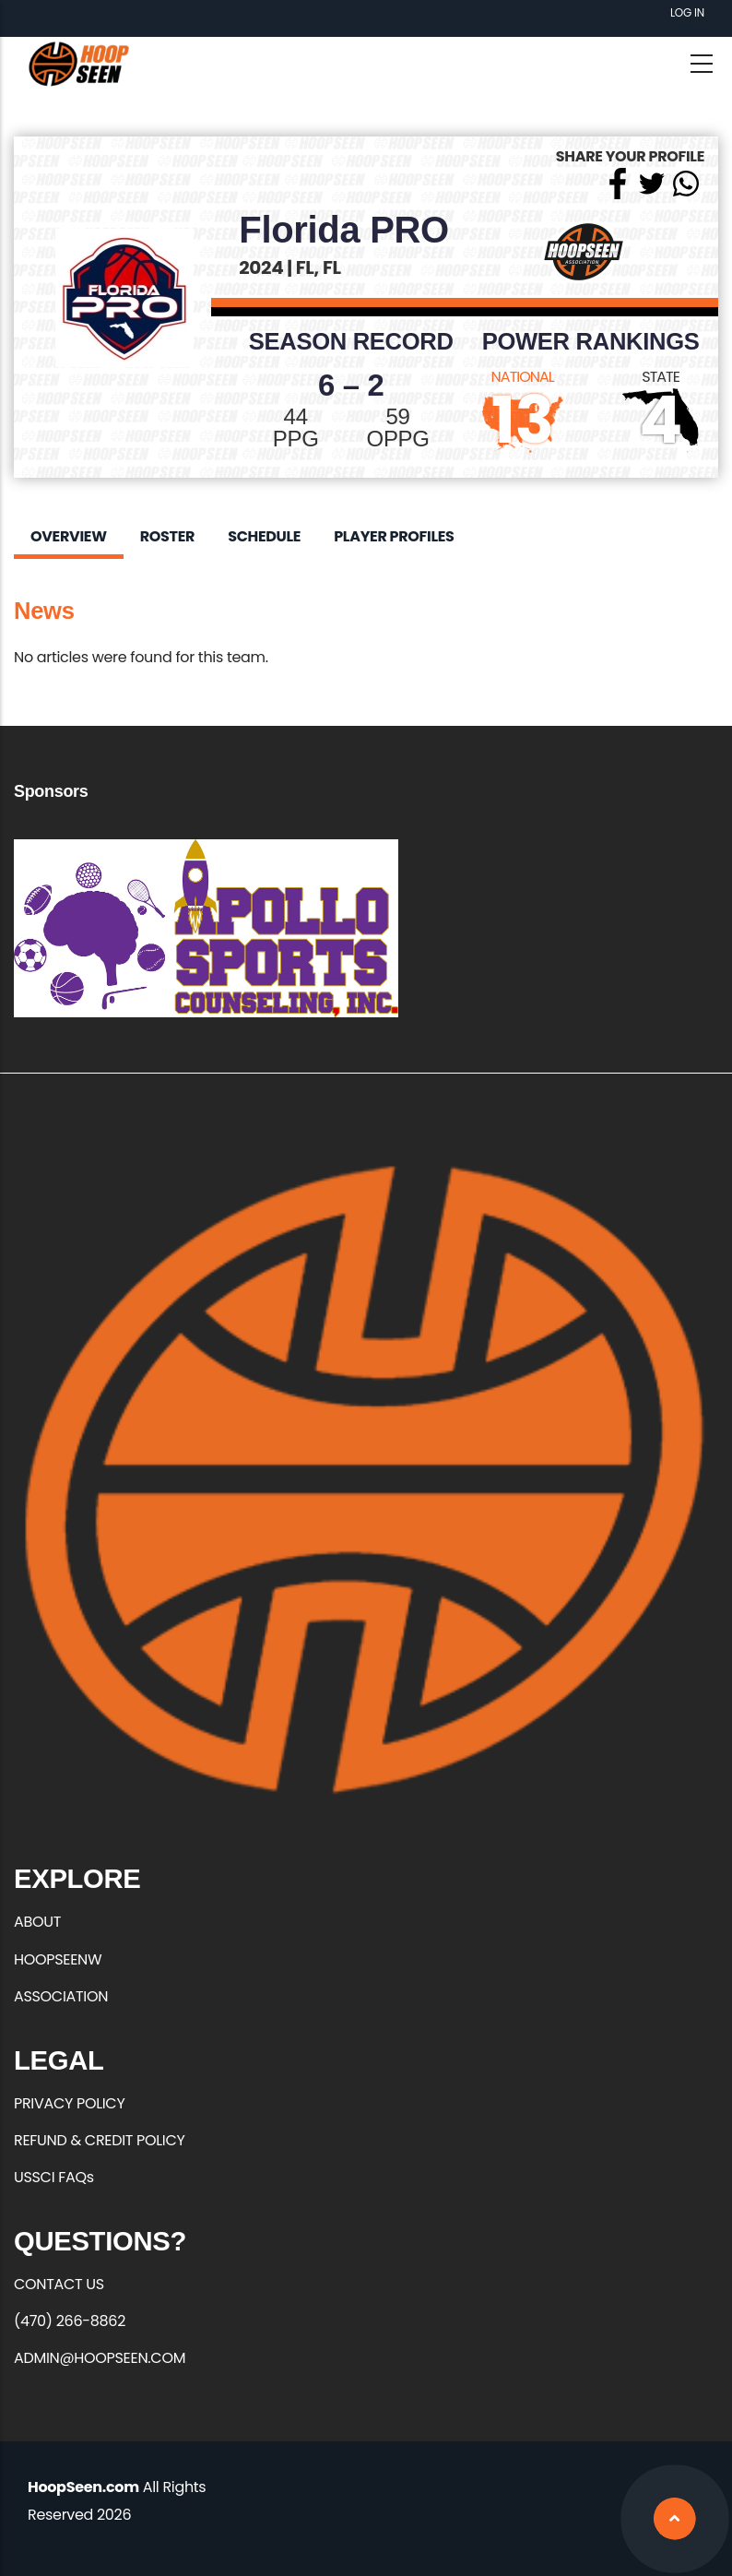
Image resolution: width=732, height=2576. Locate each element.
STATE (660, 376)
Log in (687, 12)
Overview (68, 536)
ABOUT (37, 1921)
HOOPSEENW (57, 1959)
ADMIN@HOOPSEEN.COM (99, 2357)
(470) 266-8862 (69, 2321)
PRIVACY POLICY (69, 2103)
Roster (167, 536)
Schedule (264, 536)
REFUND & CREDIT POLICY (99, 2140)
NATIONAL (522, 376)
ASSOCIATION (61, 1996)
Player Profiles (394, 536)
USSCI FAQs (54, 2177)
